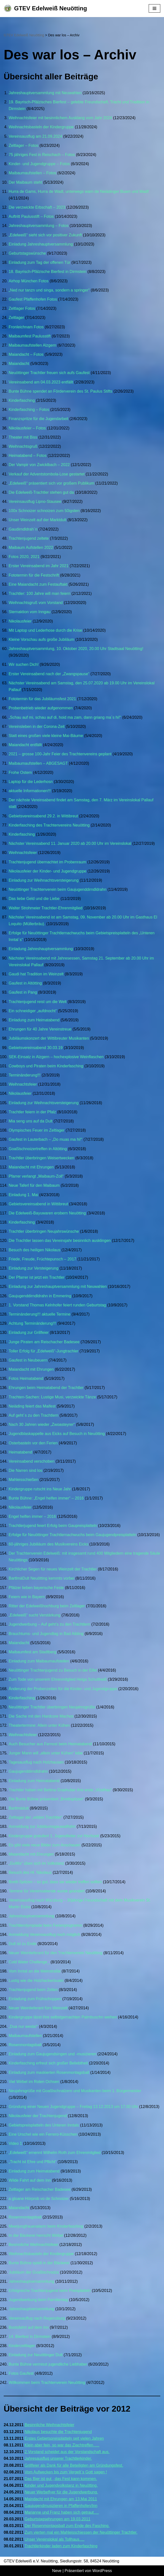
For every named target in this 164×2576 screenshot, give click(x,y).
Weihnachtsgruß (23, 446)
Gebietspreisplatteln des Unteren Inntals (44, 2125)
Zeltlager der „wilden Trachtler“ (35, 1817)
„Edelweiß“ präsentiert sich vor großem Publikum (51, 483)
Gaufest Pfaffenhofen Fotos (33, 299)
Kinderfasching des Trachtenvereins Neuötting (49, 825)
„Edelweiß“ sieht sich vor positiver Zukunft (45, 235)
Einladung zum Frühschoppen (35, 1999)
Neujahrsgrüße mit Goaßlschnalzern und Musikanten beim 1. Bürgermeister (75, 2091)
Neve (56, 2571)
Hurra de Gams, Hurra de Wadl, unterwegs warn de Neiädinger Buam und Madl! (79, 191)
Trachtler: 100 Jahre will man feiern (39, 593)
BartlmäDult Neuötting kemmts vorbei (41, 1578)
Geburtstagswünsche (27, 253)
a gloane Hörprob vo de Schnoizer (39, 2198)
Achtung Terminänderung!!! (32, 1323)
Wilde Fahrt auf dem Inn (30, 2180)
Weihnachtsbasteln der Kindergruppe (41, 127)
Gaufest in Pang (23, 992)
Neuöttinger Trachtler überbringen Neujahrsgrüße (52, 1707)
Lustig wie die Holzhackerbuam (36, 1980)
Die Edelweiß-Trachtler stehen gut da (41, 492)
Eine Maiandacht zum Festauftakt (38, 584)
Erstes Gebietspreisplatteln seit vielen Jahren (64, 2438)
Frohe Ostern (20, 772)
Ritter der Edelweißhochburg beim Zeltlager (47, 1606)
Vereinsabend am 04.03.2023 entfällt (41, 382)
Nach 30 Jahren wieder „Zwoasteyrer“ (42, 1424)
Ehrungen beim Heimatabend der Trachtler (46, 1388)
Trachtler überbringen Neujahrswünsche (44, 1231)
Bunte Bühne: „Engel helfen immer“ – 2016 (46, 1498)
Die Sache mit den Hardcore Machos (41, 1716)
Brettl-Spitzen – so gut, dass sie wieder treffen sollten (55, 1882)
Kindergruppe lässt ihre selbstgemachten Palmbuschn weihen (63, 2017)
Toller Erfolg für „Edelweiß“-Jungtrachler (43, 1351)
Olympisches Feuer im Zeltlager (37, 1130)
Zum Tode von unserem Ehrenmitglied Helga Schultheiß (58, 1679)
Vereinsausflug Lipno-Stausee (35, 501)
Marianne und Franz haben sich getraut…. (62, 2512)
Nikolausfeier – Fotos (27, 428)
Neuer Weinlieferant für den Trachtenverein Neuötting (55, 1953)
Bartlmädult (19, 1808)
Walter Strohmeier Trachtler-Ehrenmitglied (45, 908)
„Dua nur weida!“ (23, 2026)
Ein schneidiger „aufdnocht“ (33, 1011)
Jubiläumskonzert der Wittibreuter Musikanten (49, 1038)
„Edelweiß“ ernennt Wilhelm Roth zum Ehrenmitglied (55, 2152)
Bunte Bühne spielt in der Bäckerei (39, 2263)
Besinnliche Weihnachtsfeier (33, 2244)
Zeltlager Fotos (22, 308)
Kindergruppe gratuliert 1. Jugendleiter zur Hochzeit (54, 1836)
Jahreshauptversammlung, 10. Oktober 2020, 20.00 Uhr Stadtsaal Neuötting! (76, 649)
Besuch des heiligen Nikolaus (34, 1250)
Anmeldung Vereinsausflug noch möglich (44, 1934)
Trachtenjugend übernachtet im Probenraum (47, 862)
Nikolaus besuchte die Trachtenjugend (58, 2432)
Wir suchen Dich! (24, 664)
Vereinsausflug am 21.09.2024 (35, 136)
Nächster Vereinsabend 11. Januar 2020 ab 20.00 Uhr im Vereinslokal (70, 843)
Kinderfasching (22, 400)
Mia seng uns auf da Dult (30, 1121)
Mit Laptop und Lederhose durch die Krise (45, 630)
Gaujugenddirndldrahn (28, 1771)
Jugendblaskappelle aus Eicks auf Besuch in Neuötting (57, 1434)
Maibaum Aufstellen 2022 (31, 547)
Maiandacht (19, 363)
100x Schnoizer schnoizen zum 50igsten (44, 511)
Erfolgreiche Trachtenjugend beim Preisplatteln (50, 2290)
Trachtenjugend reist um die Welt (38, 1002)
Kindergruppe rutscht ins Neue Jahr (40, 1489)
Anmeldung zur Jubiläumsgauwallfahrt (42, 1826)
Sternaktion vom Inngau (29, 612)
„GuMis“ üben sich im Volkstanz (36, 1863)
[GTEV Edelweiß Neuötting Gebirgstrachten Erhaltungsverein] (45, 8)
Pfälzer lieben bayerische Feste (36, 1588)
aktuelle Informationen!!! (30, 791)
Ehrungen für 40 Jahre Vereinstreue (40, 1029)
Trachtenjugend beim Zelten (33, 1990)
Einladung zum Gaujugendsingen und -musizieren (52, 2054)
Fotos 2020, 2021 (24, 557)
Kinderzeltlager (22, 2346)
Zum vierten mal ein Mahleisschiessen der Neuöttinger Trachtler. (81, 2532)
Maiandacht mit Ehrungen (31, 1167)
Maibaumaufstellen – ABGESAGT (38, 763)
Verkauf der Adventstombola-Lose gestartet (47, 474)
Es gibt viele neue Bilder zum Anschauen (44, 1845)
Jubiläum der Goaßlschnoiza (34, 2272)
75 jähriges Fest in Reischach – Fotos (42, 155)
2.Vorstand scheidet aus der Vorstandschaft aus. (67, 2452)
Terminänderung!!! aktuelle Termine (39, 1314)
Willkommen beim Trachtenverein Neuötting (47, 2382)
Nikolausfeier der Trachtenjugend (38, 2116)
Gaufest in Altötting (25, 983)
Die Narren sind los (25, 1470)
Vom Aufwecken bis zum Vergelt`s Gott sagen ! (66, 2472)
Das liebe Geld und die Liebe (34, 898)
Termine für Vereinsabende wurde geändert (47, 1891)
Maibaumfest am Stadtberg (32, 1652)
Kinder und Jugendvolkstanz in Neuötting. (61, 2485)
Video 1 (15, 2143)
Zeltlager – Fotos (23, 145)
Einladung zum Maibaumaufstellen (39, 1661)
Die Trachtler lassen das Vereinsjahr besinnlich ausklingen (60, 1240)
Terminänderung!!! (25, 1075)
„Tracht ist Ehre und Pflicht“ (32, 2162)
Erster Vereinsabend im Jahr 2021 (39, 566)
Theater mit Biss (23, 437)
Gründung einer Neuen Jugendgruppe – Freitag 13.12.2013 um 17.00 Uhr (73, 2107)
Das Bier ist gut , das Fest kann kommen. (61, 2479)
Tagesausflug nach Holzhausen (36, 1762)
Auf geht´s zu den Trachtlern (33, 1415)
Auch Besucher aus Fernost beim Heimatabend (50, 1744)
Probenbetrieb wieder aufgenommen (41, 708)
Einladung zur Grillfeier (29, 1332)
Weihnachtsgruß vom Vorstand (36, 603)
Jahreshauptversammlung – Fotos (39, 226)
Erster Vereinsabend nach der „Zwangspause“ (49, 674)
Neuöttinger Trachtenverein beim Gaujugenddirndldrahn (57, 889)
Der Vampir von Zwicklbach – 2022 (39, 465)
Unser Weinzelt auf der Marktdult (37, 520)
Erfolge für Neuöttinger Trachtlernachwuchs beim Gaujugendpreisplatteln (72, 1535)
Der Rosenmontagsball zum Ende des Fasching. (67, 2526)
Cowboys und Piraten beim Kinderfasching (46, 1066)
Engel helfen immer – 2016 (32, 1516)
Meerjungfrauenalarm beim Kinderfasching (46, 2226)
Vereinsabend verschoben (31, 1461)
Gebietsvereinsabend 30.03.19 (36, 1048)
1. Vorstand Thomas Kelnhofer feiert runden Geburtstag (57, 1305)
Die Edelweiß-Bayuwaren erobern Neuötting (47, 1213)
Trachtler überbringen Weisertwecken (41, 1158)
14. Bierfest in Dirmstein (30, 2336)
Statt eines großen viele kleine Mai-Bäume (46, 736)
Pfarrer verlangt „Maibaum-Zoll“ (36, 1176)
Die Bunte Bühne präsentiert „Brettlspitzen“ (46, 1799)
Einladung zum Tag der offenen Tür (39, 262)
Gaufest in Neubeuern (28, 1360)
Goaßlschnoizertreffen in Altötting (38, 1149)
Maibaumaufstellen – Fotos (32, 173)
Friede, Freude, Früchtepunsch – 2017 (42, 1259)
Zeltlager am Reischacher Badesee (39, 2189)
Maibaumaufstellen (25, 2036)
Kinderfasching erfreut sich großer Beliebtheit (48, 2063)
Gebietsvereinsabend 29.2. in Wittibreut (43, 816)
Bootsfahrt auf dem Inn (29, 2327)
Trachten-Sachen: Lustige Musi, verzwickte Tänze (52, 1397)
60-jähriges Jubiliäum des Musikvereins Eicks (48, 1544)
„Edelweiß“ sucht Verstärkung (34, 1615)
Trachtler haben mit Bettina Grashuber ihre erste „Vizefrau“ (60, 1790)
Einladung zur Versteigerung (33, 1268)
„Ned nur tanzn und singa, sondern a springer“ (49, 290)
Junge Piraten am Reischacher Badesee (44, 1342)
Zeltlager (16, 317)
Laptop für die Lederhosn (31, 782)
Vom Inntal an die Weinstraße (35, 1971)
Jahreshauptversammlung (31, 1916)
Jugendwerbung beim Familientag (38, 2300)
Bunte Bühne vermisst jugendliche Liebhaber (48, 2364)
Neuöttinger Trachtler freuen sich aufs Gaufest (49, 373)
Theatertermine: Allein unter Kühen (39, 1725)
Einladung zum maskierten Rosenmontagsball (49, 2072)
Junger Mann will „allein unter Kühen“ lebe (46, 1753)
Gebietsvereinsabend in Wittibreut (38, 1204)
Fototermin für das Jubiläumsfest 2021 (42, 699)
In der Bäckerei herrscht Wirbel (36, 2235)
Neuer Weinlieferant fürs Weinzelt (38, 2008)
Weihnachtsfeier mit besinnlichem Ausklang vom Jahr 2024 (60, 118)
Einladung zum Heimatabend (34, 1020)
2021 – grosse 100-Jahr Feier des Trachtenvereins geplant (60, 754)
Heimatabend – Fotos (28, 455)
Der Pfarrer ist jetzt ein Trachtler (37, 1277)
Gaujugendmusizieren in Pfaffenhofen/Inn (61, 2506)
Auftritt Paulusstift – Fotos (31, 216)
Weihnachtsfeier (23, 853)
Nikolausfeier (20, 621)
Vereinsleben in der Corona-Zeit (37, 726)
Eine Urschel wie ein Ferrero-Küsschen (43, 2134)
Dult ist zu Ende (22, 1944)
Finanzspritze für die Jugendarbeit (38, 419)
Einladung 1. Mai (23, 1195)
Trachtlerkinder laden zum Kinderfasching (60, 2546)
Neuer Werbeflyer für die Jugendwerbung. (61, 2492)
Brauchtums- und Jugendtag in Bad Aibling (46, 1634)
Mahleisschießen (23, 1480)
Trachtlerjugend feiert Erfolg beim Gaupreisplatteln (53, 1525)
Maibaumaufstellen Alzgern (32, 345)
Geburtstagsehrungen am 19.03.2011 (58, 2519)
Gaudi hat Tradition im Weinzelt (36, 974)
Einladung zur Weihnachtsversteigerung (44, 880)
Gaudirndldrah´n (23, 529)
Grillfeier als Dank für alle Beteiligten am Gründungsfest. (74, 2465)
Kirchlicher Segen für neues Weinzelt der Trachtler (53, 1569)
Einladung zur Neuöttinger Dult (36, 2355)
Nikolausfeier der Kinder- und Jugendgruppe (47, 871)
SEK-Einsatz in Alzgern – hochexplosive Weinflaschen (56, 1057)
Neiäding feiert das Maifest (32, 1406)
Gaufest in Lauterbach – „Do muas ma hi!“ (45, 1139)
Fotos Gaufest (21, 2373)
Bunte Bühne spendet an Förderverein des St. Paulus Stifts (60, 391)
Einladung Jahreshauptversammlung (41, 244)
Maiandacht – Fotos (26, 354)
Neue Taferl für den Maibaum (34, 1185)
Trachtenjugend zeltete (29, 538)
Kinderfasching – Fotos (29, 409)
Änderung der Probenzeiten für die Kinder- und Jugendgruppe (63, 1689)
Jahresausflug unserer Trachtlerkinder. (58, 2458)
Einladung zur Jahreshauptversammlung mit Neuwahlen (58, 1286)
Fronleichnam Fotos (26, 327)
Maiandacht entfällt (25, 745)
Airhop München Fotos (28, 281)
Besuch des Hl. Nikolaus (30, 1872)
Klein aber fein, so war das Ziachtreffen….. (62, 2445)
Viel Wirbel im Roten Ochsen (34, 2082)
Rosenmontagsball (25, 2045)
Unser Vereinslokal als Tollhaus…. (55, 2539)
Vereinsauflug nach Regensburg (37, 2318)
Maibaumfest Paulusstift (30, 336)
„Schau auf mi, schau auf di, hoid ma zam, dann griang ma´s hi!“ (65, 717)
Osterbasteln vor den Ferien (33, 1443)
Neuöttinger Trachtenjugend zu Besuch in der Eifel (53, 1670)
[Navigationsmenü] (154, 8)
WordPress (102, 2571)
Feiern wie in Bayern (27, 1597)
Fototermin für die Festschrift (34, 575)
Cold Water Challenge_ (29, 1962)
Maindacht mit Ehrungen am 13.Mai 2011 (61, 2499)
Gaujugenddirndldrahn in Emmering (40, 1296)
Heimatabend (20, 1452)
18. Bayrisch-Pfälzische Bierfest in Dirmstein (47, 271)
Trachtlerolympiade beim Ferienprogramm (45, 1925)
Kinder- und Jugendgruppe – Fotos (39, 164)
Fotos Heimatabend (26, 1378)
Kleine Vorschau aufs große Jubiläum (41, 639)
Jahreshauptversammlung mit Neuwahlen (45, 93)
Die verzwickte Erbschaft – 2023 (37, 207)
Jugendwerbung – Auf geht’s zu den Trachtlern (49, 1624)
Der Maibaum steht (25, 182)
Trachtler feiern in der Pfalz (32, 1112)
